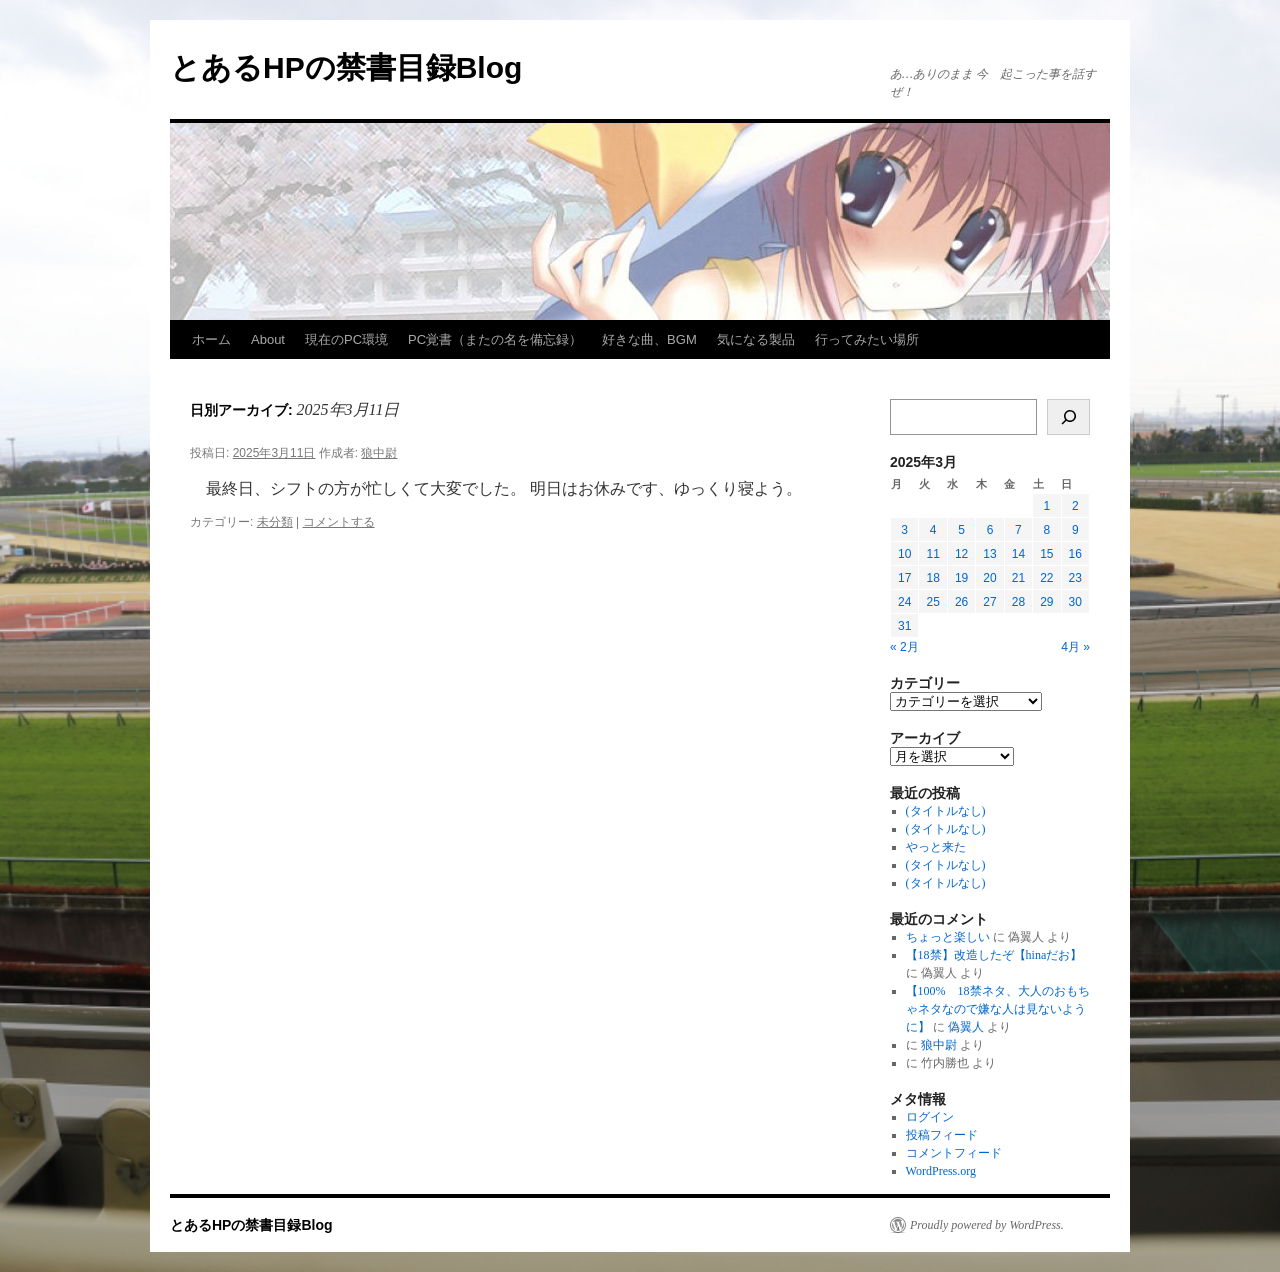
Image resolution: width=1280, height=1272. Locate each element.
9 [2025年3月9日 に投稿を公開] (1075, 530)
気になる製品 (756, 339)
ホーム (211, 339)
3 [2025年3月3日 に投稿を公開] (904, 530)
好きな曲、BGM (649, 339)
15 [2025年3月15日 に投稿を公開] (1046, 554)
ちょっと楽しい (948, 937)
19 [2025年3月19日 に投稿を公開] (961, 578)
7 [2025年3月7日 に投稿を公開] (1018, 530)
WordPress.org (941, 1171)
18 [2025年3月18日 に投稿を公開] (932, 578)
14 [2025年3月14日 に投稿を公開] (1018, 554)
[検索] (1068, 417)
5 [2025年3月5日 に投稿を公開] (961, 530)
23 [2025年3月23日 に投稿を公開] (1075, 578)
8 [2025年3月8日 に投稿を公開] (1046, 530)
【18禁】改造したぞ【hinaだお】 (994, 955)
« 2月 (904, 647)
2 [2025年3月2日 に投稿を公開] (1075, 506)
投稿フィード (942, 1135)
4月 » (1075, 647)
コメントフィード (954, 1153)
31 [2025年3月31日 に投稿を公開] (904, 626)
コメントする (339, 522)
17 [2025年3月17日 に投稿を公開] (904, 578)
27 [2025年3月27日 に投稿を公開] (989, 602)
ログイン (930, 1117)
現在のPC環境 (346, 339)
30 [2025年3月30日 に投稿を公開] (1075, 602)
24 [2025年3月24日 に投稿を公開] (904, 602)
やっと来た (936, 847)
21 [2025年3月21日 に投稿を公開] (1018, 578)
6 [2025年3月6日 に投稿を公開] (990, 530)
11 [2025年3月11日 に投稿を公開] (932, 554)
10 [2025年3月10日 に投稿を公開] (904, 554)
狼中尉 (379, 453)
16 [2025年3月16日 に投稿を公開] (1075, 554)
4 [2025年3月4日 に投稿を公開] (933, 530)
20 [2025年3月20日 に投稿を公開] (989, 578)
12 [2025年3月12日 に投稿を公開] (961, 554)
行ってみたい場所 (867, 339)
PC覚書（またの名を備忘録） (495, 339)
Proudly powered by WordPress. (987, 1225)
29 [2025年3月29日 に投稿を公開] (1046, 602)
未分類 (275, 522)
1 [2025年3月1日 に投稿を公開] (1046, 506)
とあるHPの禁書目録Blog (346, 67)
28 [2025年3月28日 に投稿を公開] (1018, 602)
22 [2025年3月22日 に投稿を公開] (1046, 578)
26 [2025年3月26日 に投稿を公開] (961, 602)
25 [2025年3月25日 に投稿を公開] (932, 602)
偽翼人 (966, 1027)
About (268, 339)
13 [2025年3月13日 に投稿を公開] (989, 554)
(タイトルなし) (946, 811)
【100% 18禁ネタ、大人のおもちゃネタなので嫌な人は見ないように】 (998, 1009)
